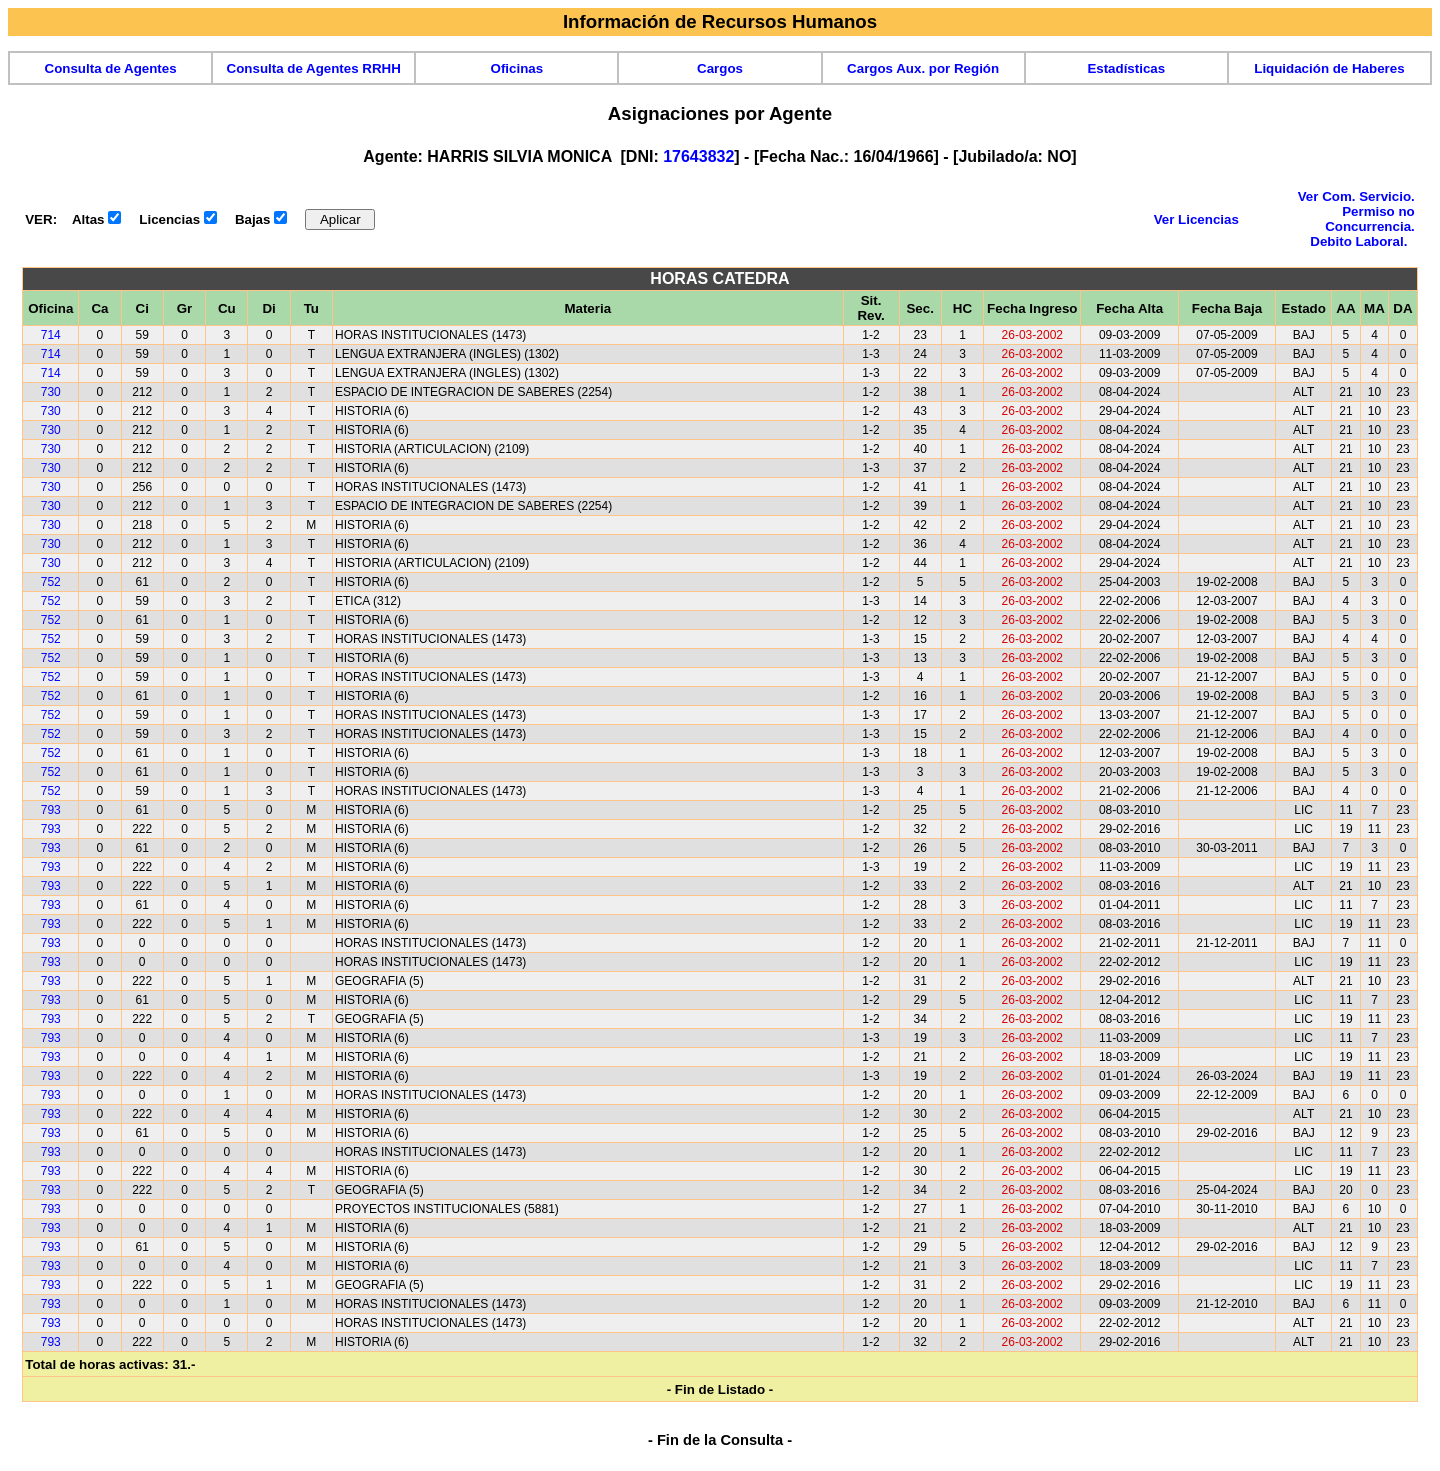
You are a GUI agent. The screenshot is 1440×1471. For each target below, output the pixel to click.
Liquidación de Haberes (1329, 68)
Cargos (720, 68)
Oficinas (517, 68)
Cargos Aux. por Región (923, 68)
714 (51, 335)
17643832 (698, 156)
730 (51, 392)
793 (51, 810)
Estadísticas (1126, 68)
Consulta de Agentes (111, 68)
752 (51, 582)
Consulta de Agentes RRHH (314, 68)
